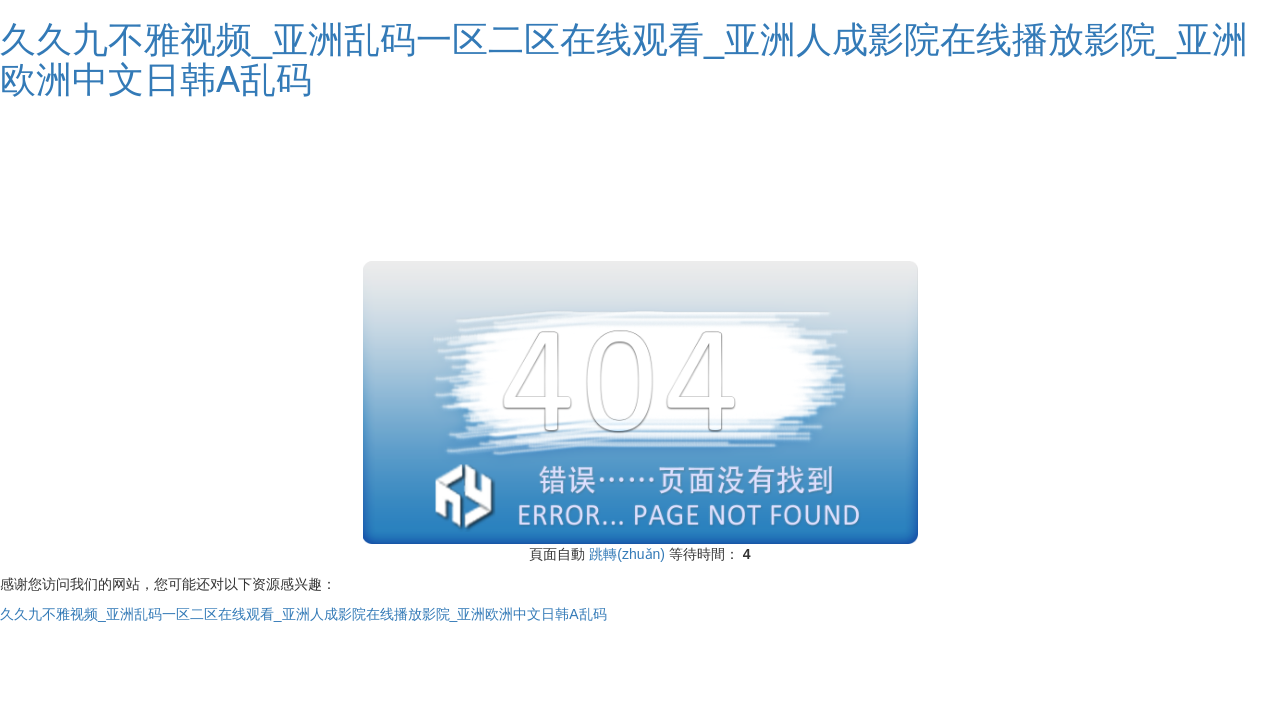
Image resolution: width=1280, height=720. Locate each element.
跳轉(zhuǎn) (627, 554)
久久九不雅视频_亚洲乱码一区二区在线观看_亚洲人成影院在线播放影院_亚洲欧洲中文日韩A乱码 (624, 59)
